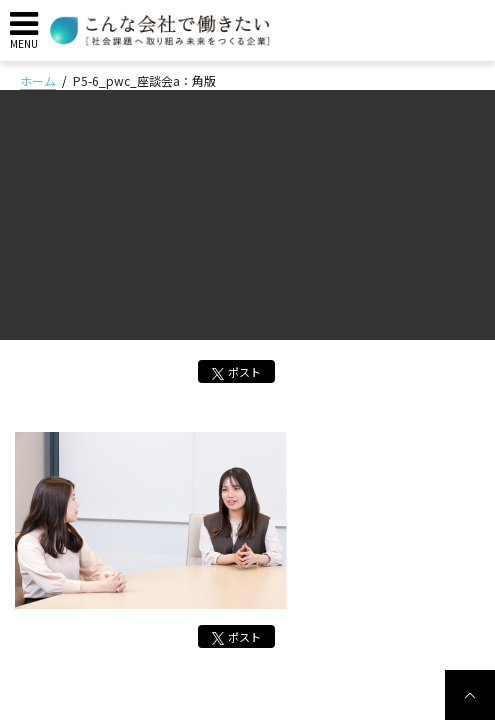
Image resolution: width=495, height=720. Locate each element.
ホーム (38, 80)
